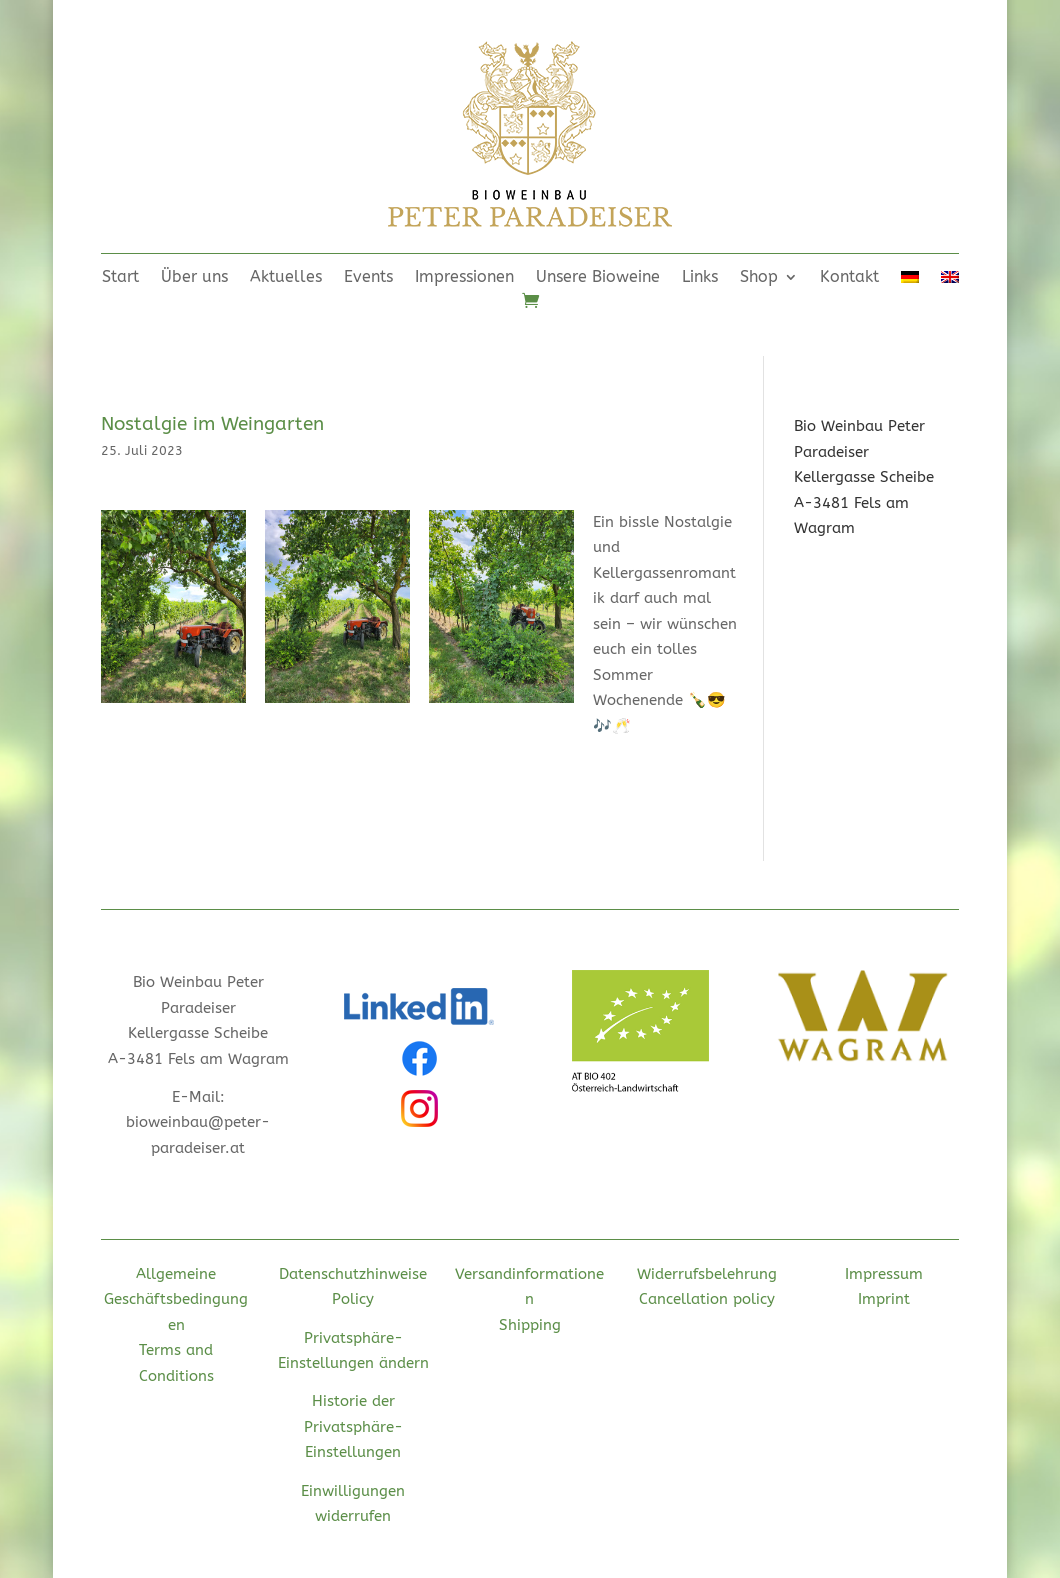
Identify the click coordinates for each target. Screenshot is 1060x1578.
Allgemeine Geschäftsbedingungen (176, 1299)
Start (120, 278)
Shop (759, 278)
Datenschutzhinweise (353, 1274)
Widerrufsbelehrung (707, 1274)
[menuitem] (910, 281)
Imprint (884, 1299)
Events (368, 278)
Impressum (884, 1274)
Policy (353, 1299)
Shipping (530, 1325)
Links (700, 278)
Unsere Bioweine (598, 278)
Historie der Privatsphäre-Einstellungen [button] (353, 1426)
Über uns (194, 278)
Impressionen (464, 278)
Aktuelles (286, 278)
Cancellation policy (707, 1299)
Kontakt (849, 278)
